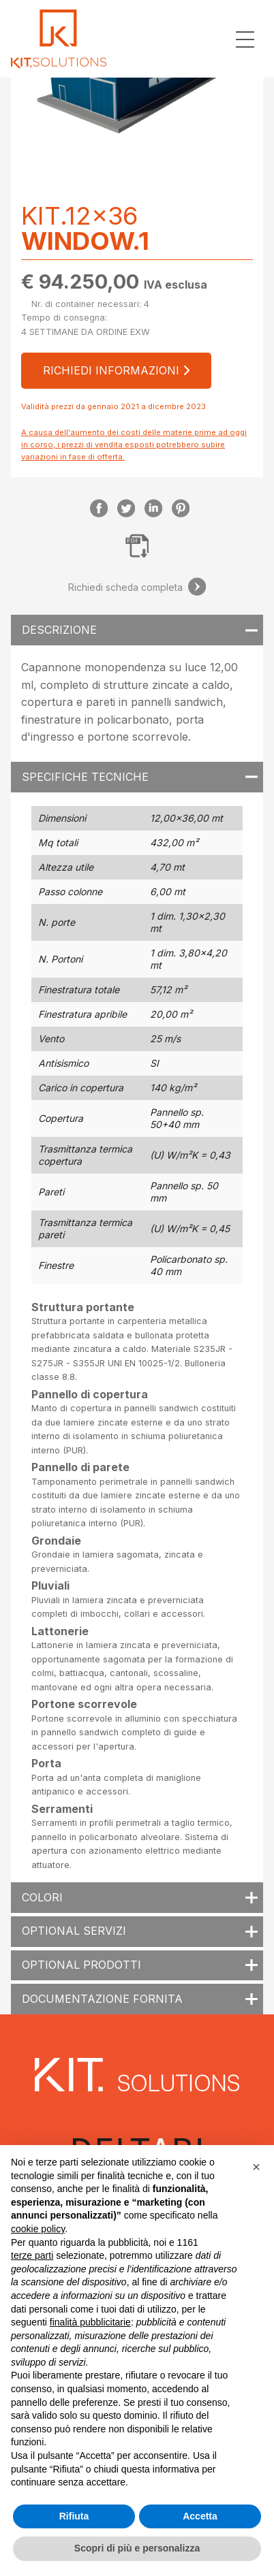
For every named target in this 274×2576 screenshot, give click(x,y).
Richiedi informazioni (116, 370)
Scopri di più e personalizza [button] (137, 2548)
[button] (256, 2167)
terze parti (32, 2255)
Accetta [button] (200, 2516)
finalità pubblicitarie (90, 2322)
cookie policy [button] (38, 2228)
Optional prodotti (81, 1964)
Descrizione (59, 630)
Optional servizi (74, 1930)
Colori (42, 1897)
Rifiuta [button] (74, 2516)
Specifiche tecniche (85, 777)
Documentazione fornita (102, 1999)
